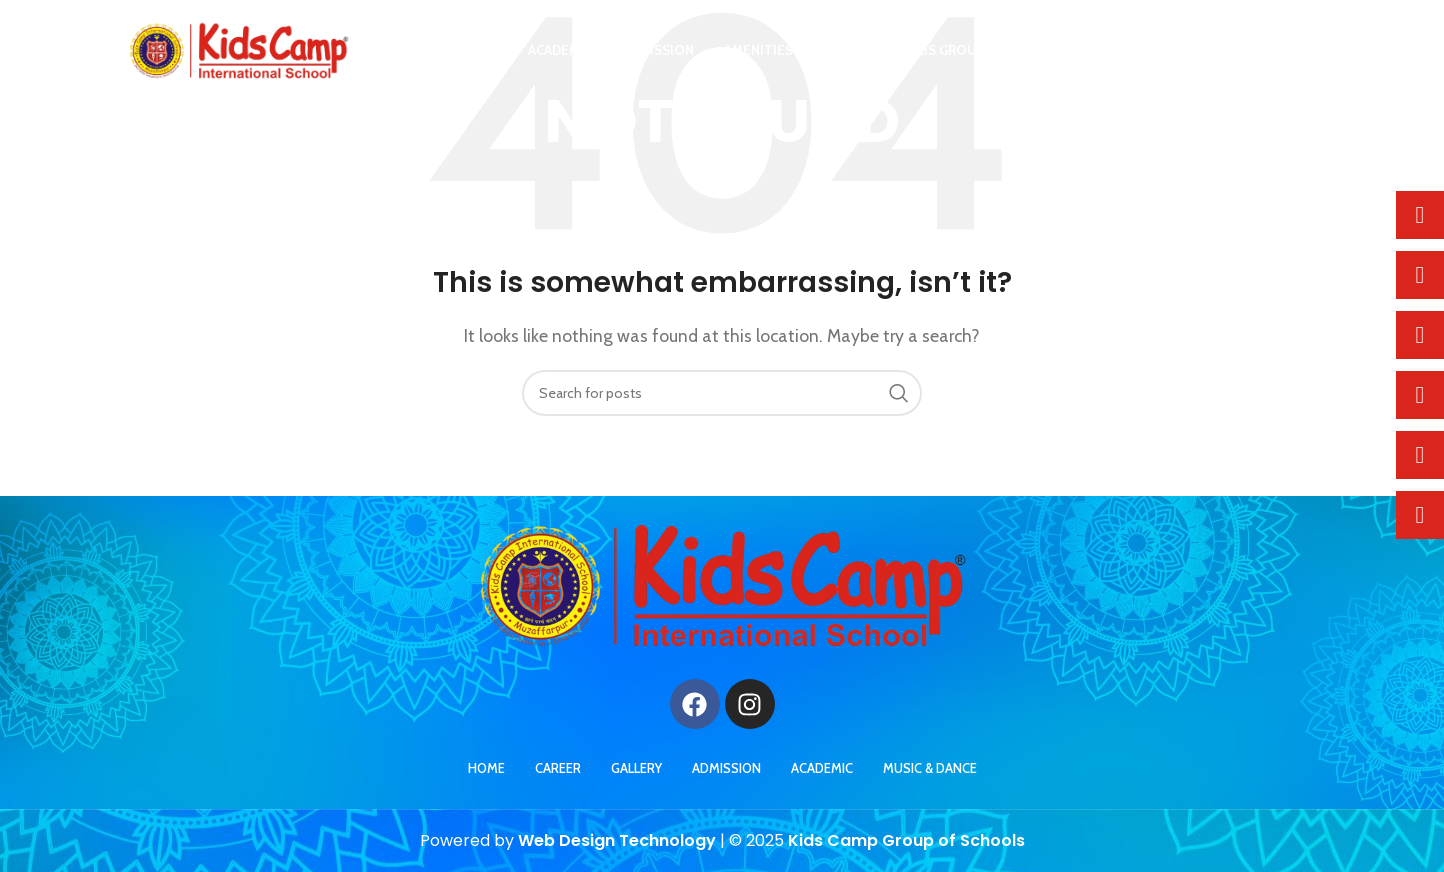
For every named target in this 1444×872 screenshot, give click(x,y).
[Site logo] (238, 50)
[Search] (722, 393)
